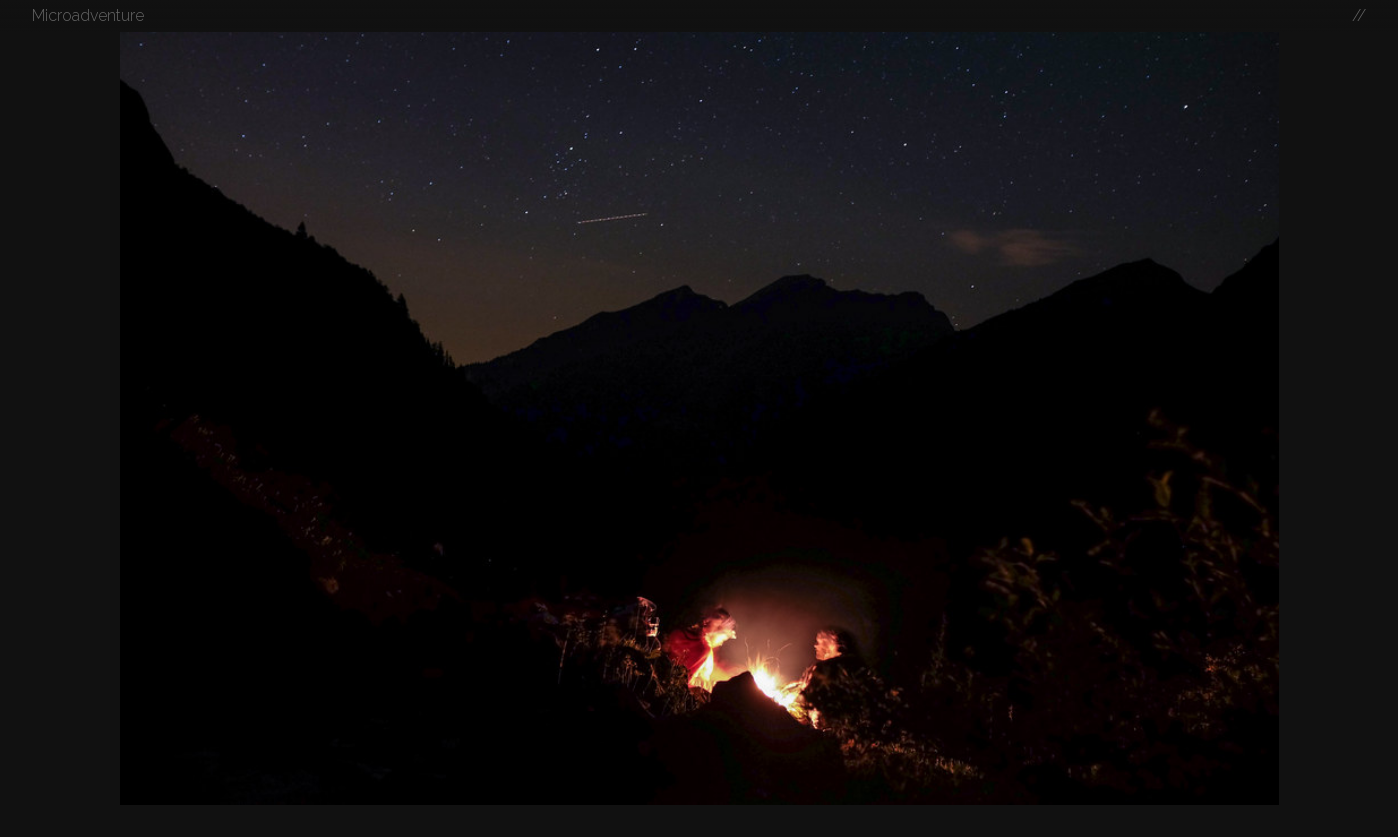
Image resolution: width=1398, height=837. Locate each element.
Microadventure (88, 15)
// (1359, 15)
